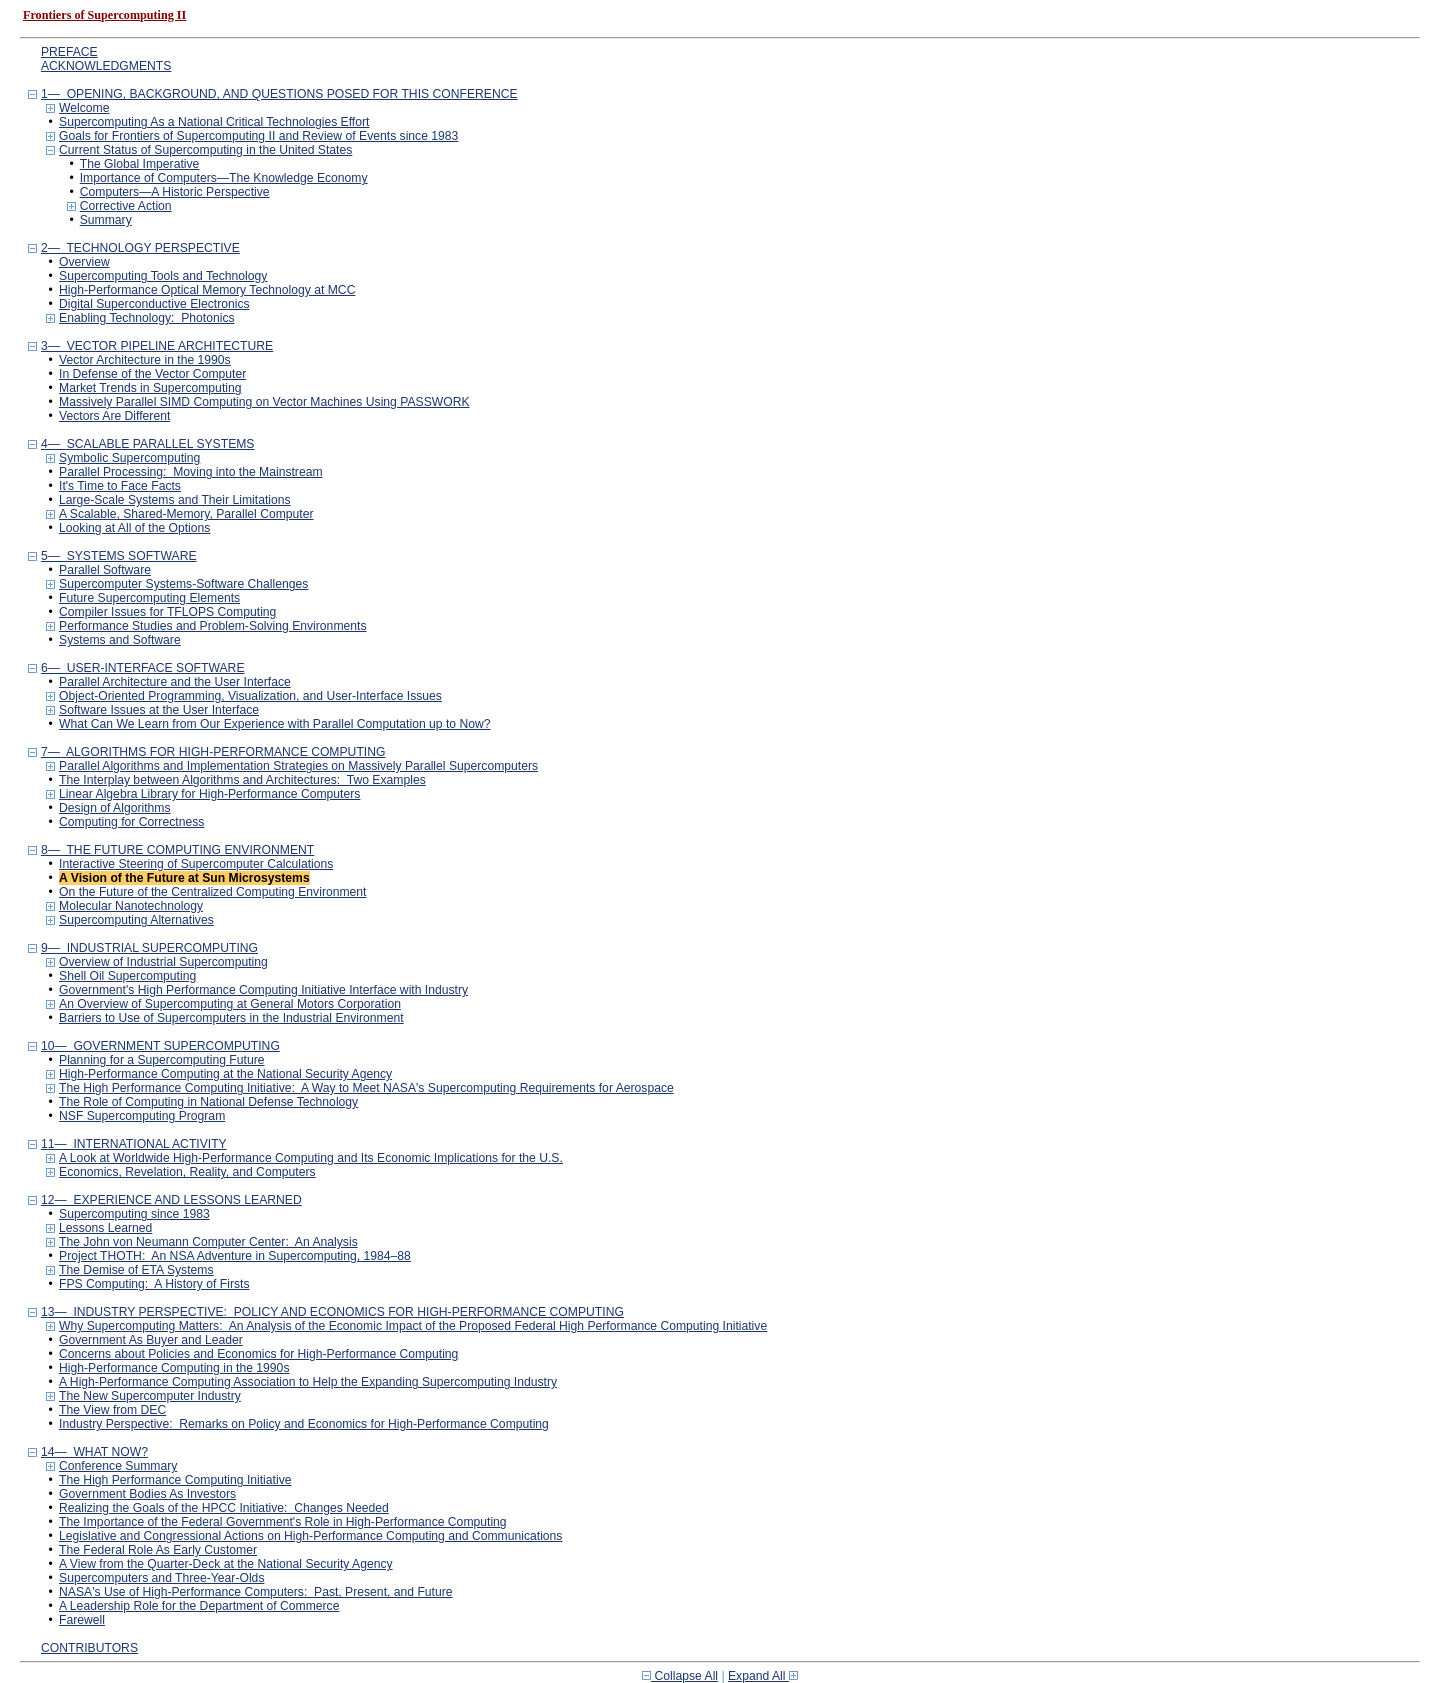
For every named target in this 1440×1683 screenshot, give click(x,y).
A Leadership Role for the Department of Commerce (199, 1606)
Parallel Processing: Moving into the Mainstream (191, 472)
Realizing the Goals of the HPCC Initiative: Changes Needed (224, 1508)
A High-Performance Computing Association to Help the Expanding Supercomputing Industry (308, 1382)
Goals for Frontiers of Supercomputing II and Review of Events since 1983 (258, 136)
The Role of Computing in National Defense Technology (208, 1102)
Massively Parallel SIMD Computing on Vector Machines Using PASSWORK (264, 402)
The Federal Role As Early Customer (158, 1550)
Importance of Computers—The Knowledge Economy (224, 178)
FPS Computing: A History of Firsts (154, 1284)
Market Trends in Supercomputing (150, 388)
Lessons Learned (105, 1228)
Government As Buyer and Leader (151, 1340)
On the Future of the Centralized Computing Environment (212, 892)
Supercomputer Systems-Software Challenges (183, 584)
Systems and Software (120, 640)
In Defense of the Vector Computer (152, 374)
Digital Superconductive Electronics (154, 304)
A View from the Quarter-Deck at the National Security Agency (226, 1564)
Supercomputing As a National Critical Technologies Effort (214, 122)
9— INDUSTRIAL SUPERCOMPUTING (149, 948)
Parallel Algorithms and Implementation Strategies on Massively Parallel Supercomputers (298, 766)
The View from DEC (112, 1410)
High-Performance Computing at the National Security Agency (225, 1074)
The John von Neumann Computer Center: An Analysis (208, 1242)
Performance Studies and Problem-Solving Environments (212, 626)
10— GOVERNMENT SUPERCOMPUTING (160, 1046)
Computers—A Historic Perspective (175, 192)
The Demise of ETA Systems (136, 1270)
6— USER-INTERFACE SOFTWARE (143, 668)
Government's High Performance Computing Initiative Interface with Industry (263, 990)
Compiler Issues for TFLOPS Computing (167, 612)
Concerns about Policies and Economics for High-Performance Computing (258, 1354)
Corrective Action (126, 206)
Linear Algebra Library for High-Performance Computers (209, 794)
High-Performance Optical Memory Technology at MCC (207, 290)
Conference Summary (118, 1466)
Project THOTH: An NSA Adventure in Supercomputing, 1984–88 (235, 1256)
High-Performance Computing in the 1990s (174, 1368)
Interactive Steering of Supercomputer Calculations (196, 864)
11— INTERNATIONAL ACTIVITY (134, 1144)
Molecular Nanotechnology (131, 906)
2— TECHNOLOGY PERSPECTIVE (140, 248)
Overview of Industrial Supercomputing (163, 962)
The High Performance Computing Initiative (175, 1480)
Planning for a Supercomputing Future (161, 1060)
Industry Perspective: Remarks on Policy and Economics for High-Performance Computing (304, 1424)
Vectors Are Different (114, 416)
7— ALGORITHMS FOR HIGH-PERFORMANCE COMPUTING (213, 752)
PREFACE (69, 52)
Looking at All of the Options (134, 528)
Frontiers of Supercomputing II (104, 15)
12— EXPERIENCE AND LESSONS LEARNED (171, 1200)
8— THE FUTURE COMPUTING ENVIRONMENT (177, 850)
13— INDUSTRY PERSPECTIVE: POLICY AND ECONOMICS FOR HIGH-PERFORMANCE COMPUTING (332, 1312)
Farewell (82, 1620)
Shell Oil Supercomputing (127, 976)
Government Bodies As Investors (147, 1494)
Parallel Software (105, 570)
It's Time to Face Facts (120, 486)
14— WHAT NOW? (94, 1452)
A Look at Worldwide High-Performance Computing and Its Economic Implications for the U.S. (311, 1158)
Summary (106, 220)
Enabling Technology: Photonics (147, 318)
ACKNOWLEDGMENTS (106, 66)
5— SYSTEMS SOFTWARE (119, 556)
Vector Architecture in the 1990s (145, 360)
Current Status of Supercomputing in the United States (205, 150)
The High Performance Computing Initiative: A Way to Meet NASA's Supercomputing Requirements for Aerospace (366, 1088)
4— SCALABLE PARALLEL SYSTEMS (148, 444)
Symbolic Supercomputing (129, 458)
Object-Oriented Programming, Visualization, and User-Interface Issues (250, 696)
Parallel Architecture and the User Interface (175, 682)
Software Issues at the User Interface (159, 710)
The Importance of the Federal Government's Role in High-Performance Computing (283, 1522)
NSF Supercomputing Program (142, 1116)
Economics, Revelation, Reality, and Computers (187, 1172)
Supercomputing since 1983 (134, 1214)
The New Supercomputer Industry (150, 1396)
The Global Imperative (140, 164)
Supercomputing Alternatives (136, 920)
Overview (84, 262)
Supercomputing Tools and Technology (163, 276)
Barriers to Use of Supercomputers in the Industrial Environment (231, 1018)
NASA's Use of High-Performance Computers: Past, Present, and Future (256, 1592)
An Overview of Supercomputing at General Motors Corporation (230, 1004)
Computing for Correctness (131, 822)
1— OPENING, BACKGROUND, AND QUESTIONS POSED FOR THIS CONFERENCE (279, 94)
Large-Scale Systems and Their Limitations (175, 500)
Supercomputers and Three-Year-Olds (161, 1578)
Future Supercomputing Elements (149, 598)
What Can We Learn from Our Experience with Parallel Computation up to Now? (275, 724)
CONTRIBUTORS (89, 1648)
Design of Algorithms (114, 808)
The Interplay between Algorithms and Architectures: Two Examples (242, 780)
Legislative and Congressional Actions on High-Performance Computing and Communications (310, 1536)
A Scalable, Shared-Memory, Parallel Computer (186, 514)
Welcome (84, 108)
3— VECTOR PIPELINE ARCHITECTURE (157, 346)
